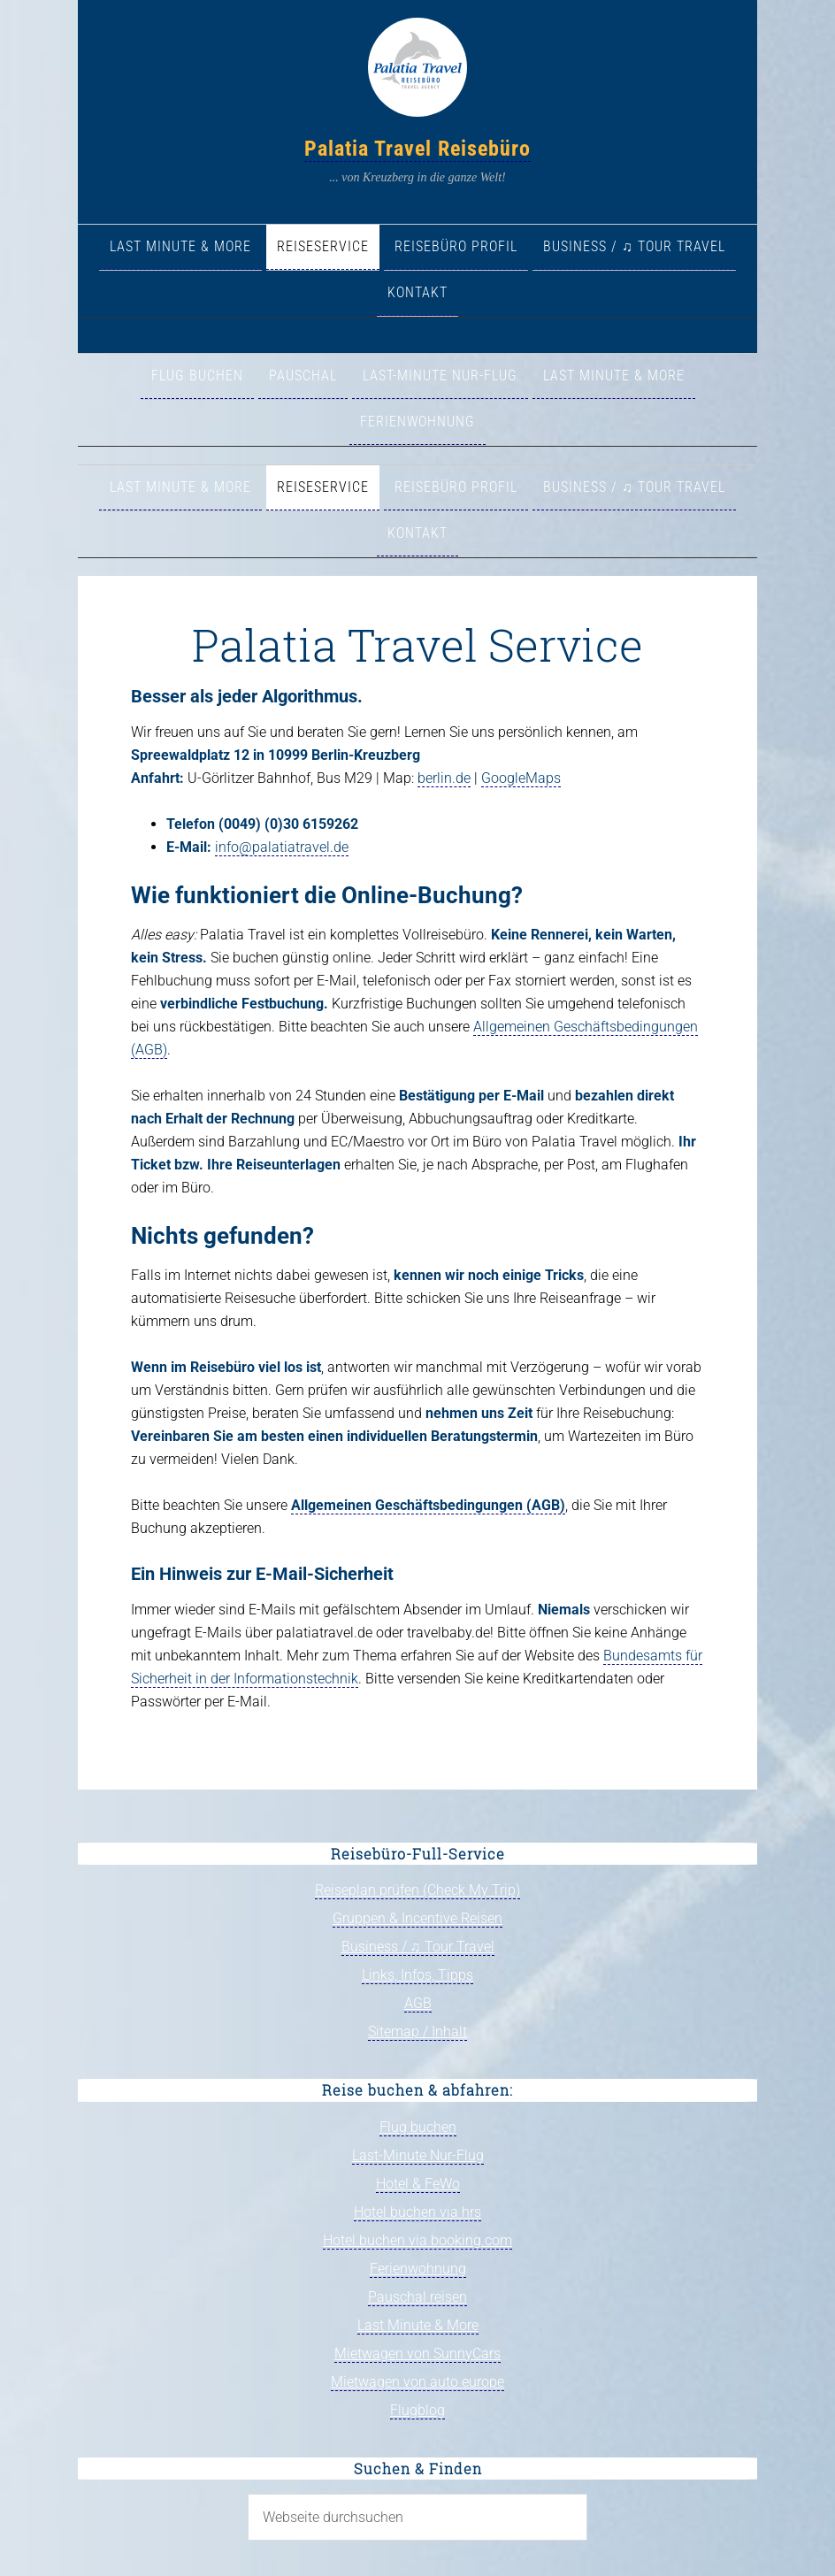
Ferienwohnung (418, 2268)
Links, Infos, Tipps (417, 1974)
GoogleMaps (521, 778)
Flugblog (417, 2410)
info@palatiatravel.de (282, 847)
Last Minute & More (418, 2325)
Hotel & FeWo (418, 2183)
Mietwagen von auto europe (417, 2381)
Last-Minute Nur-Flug (418, 2155)
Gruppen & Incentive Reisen (417, 1918)
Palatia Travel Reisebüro (417, 148)
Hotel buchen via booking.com (417, 2240)
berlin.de (444, 778)
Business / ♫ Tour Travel (417, 1946)
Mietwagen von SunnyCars (417, 2353)
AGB (418, 2003)
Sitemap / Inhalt (417, 2031)
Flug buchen (417, 2127)
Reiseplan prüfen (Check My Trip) (417, 1890)
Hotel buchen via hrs (417, 2212)
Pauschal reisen (417, 2296)
